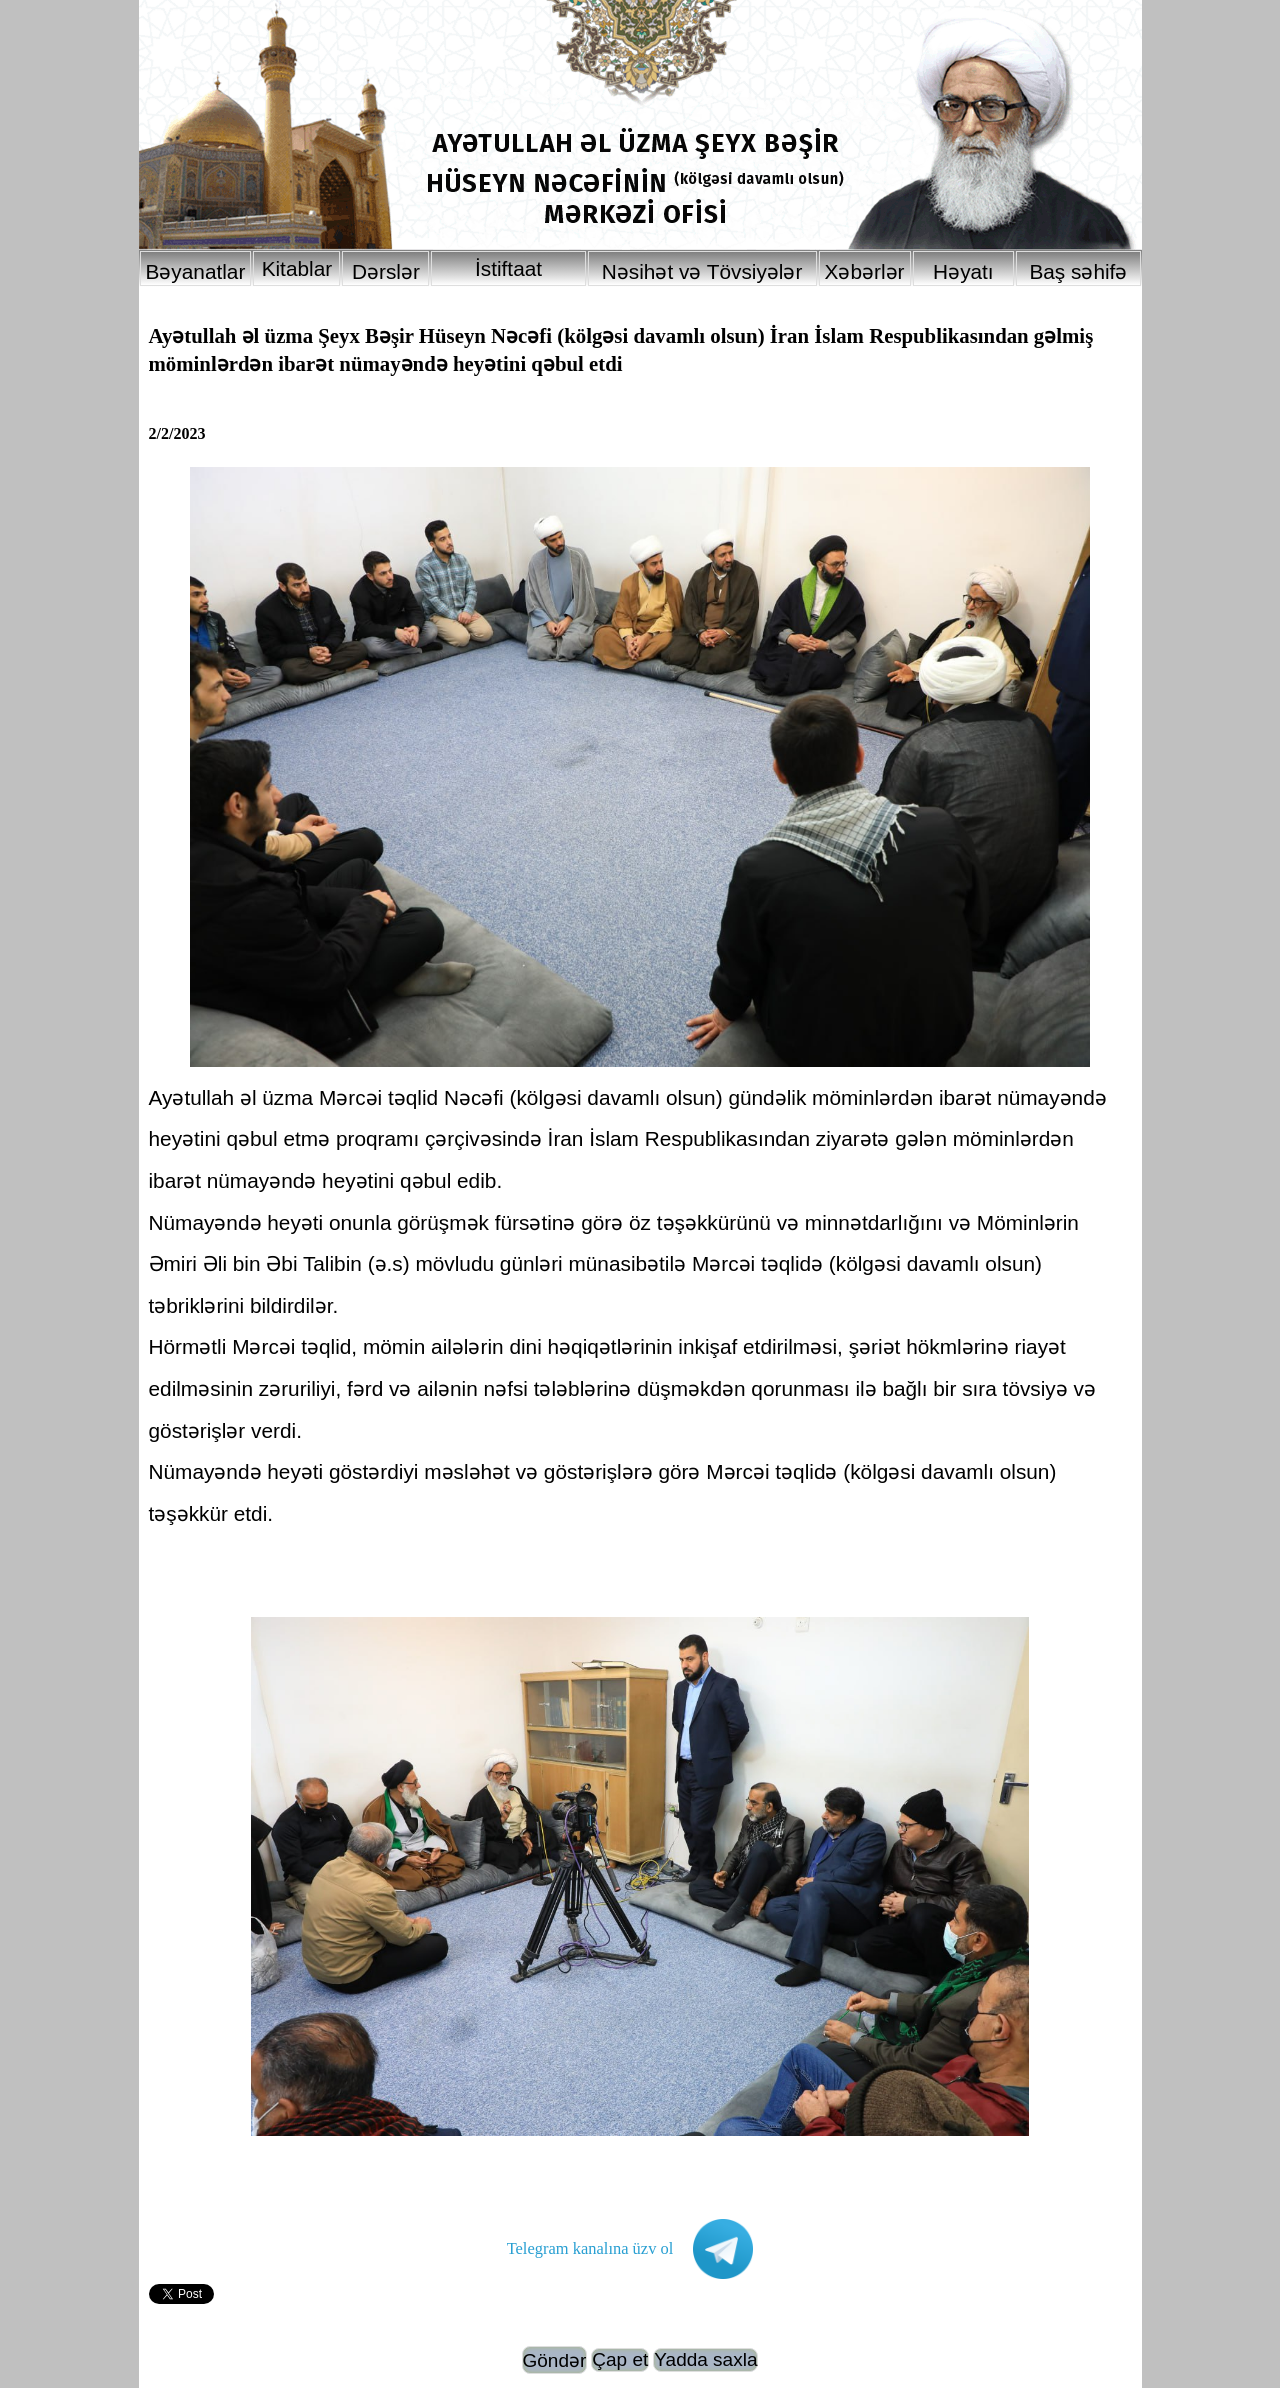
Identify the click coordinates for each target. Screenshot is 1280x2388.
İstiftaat (508, 268)
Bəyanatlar (196, 271)
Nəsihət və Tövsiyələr (702, 271)
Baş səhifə (1078, 271)
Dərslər (386, 271)
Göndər (555, 2360)
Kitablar (297, 268)
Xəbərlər (865, 271)
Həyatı (963, 271)
